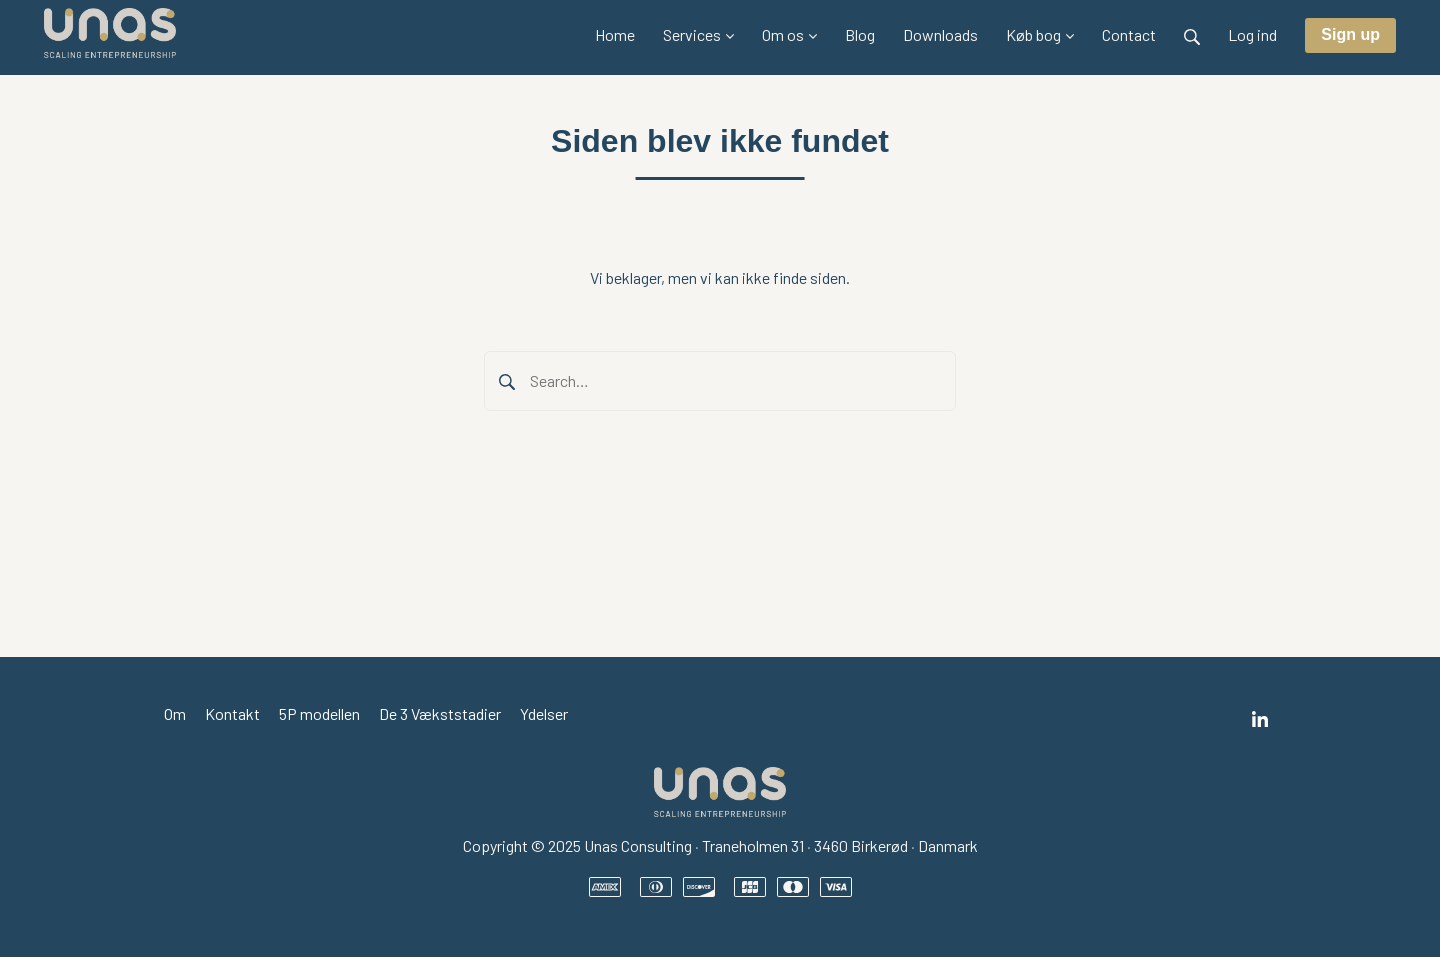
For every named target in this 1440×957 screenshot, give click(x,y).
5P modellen (319, 713)
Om (175, 713)
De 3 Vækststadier (440, 713)
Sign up (1350, 34)
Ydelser (544, 713)
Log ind (1252, 34)
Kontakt (232, 713)
